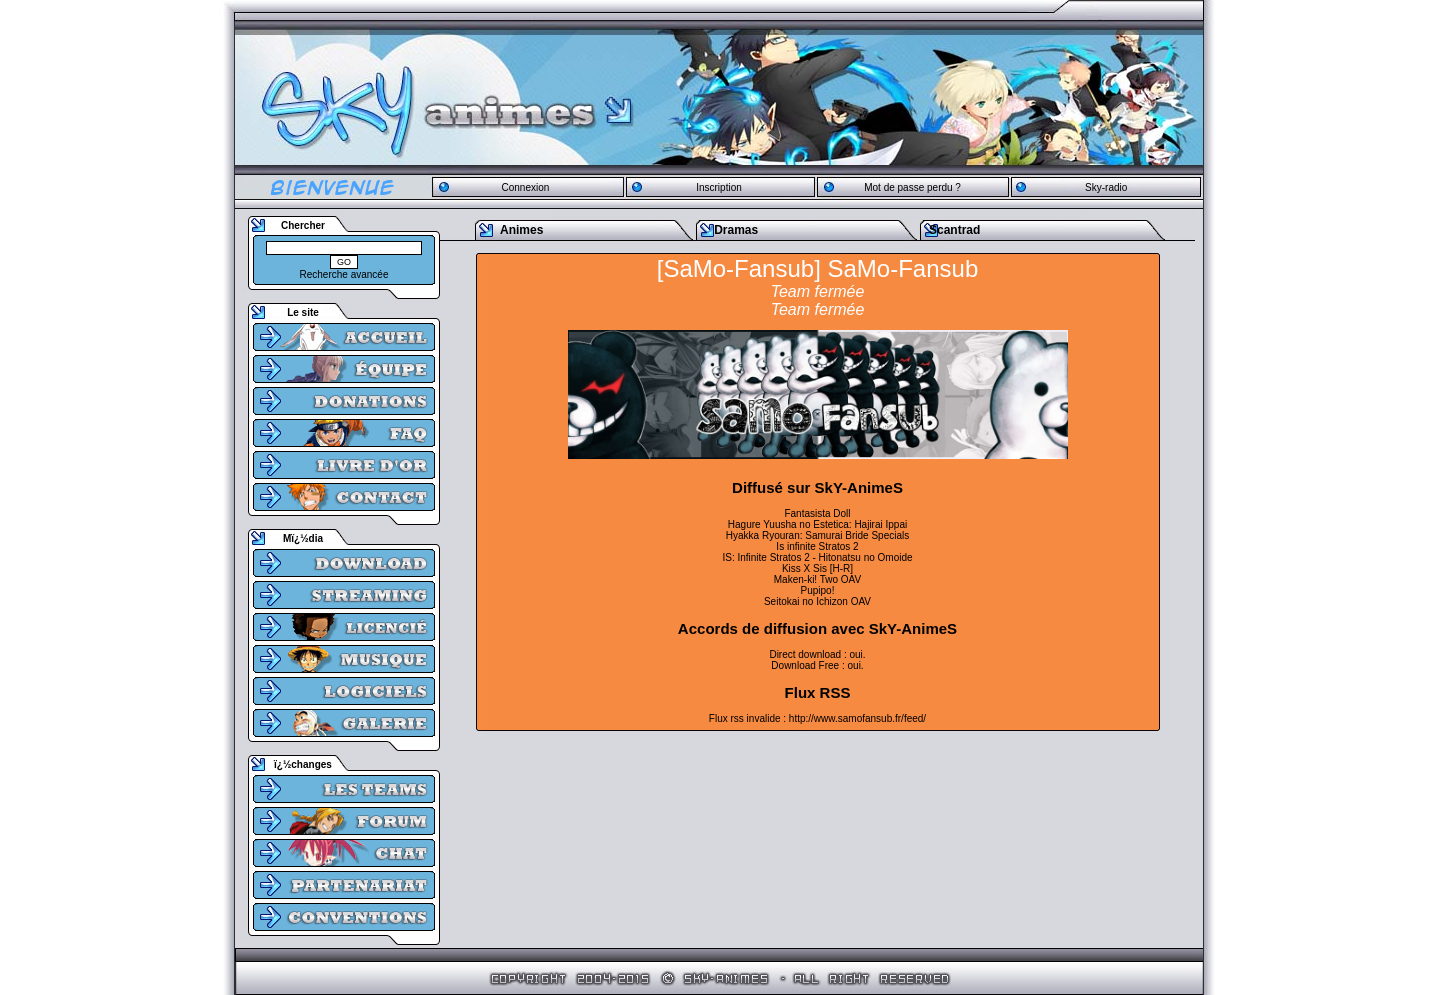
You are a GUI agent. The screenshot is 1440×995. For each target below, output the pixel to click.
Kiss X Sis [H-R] (817, 568)
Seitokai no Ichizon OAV (817, 601)
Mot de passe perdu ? (912, 187)
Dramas (736, 230)
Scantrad (954, 230)
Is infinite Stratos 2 (817, 546)
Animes (521, 230)
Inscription (719, 187)
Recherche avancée (344, 274)
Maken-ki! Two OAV (817, 579)
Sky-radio (1106, 187)
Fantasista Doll (817, 513)
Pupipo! (818, 590)
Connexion (525, 187)
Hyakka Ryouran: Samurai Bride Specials (817, 535)
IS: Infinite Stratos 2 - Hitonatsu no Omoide (817, 557)
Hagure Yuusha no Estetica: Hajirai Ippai (817, 524)
